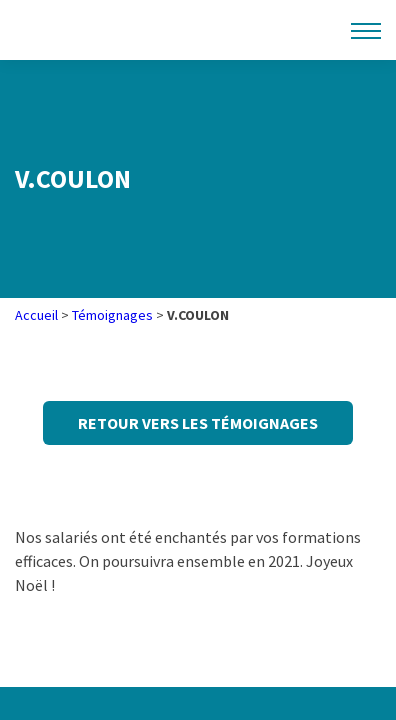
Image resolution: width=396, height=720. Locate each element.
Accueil (36, 315)
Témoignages (112, 315)
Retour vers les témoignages (198, 423)
